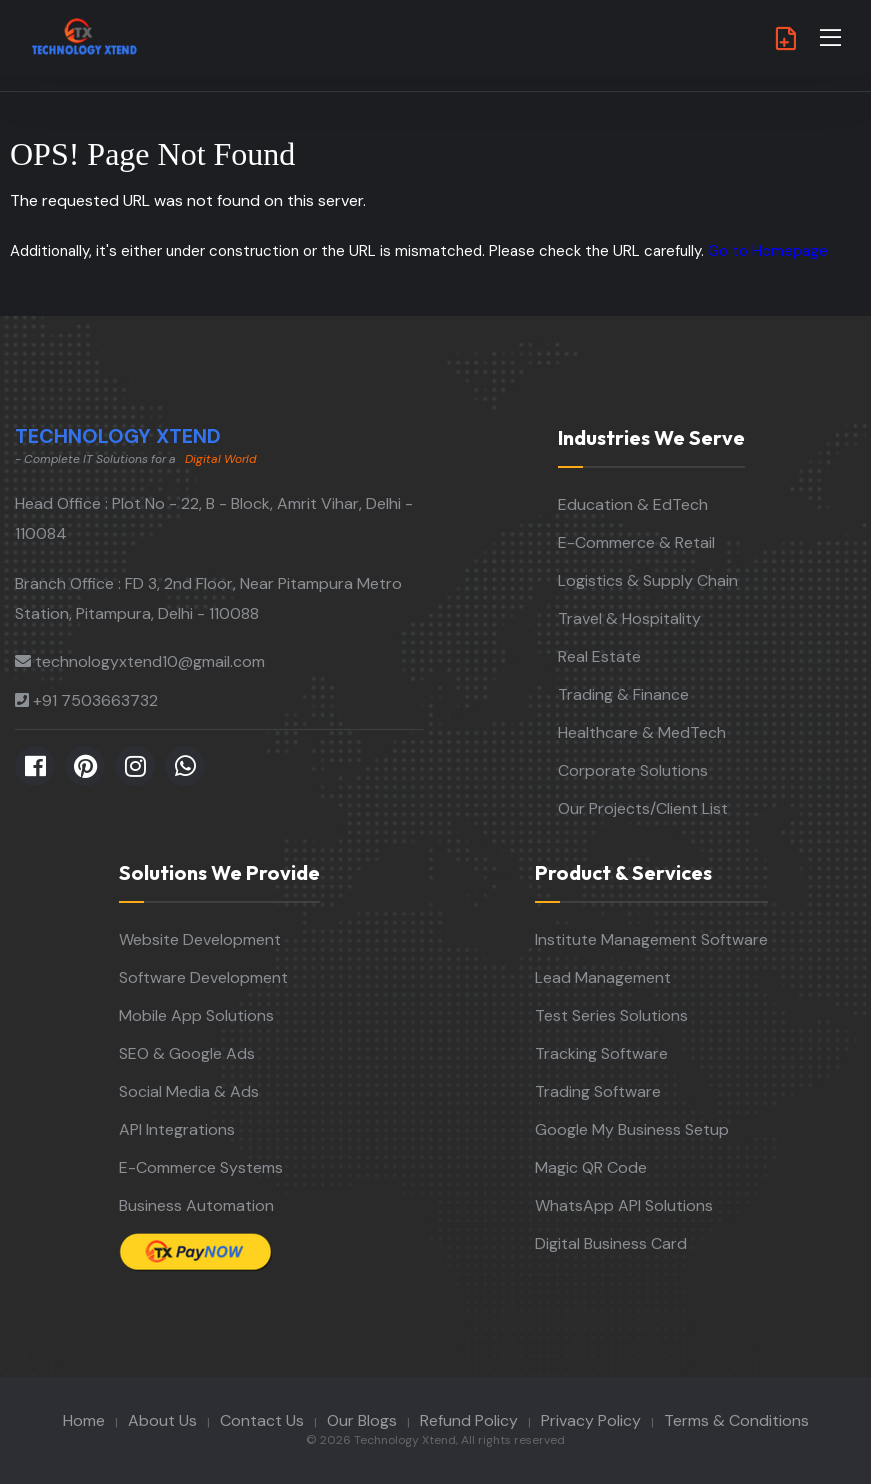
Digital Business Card (611, 1243)
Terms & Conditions (736, 1420)
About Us (162, 1420)
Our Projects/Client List (643, 808)
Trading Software (598, 1091)
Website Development (200, 939)
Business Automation (196, 1205)
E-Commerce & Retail (636, 542)
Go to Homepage (768, 251)
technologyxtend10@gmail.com (150, 661)
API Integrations (177, 1129)
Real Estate (599, 656)
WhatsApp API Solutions (624, 1205)
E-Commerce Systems (201, 1167)
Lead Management (603, 977)
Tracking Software (601, 1053)
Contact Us (262, 1420)
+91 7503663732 (95, 700)
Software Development (203, 977)
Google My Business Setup (632, 1129)
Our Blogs (362, 1420)
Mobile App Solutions (196, 1015)
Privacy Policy (591, 1420)
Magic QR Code (591, 1167)
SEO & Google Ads (187, 1053)
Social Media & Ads (189, 1091)
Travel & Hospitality (629, 618)
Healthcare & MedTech (642, 732)
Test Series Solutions (611, 1015)
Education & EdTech (633, 504)
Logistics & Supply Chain (648, 580)
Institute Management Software (651, 939)
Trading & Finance (623, 694)
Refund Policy (469, 1420)
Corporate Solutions (633, 770)
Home (84, 1420)
